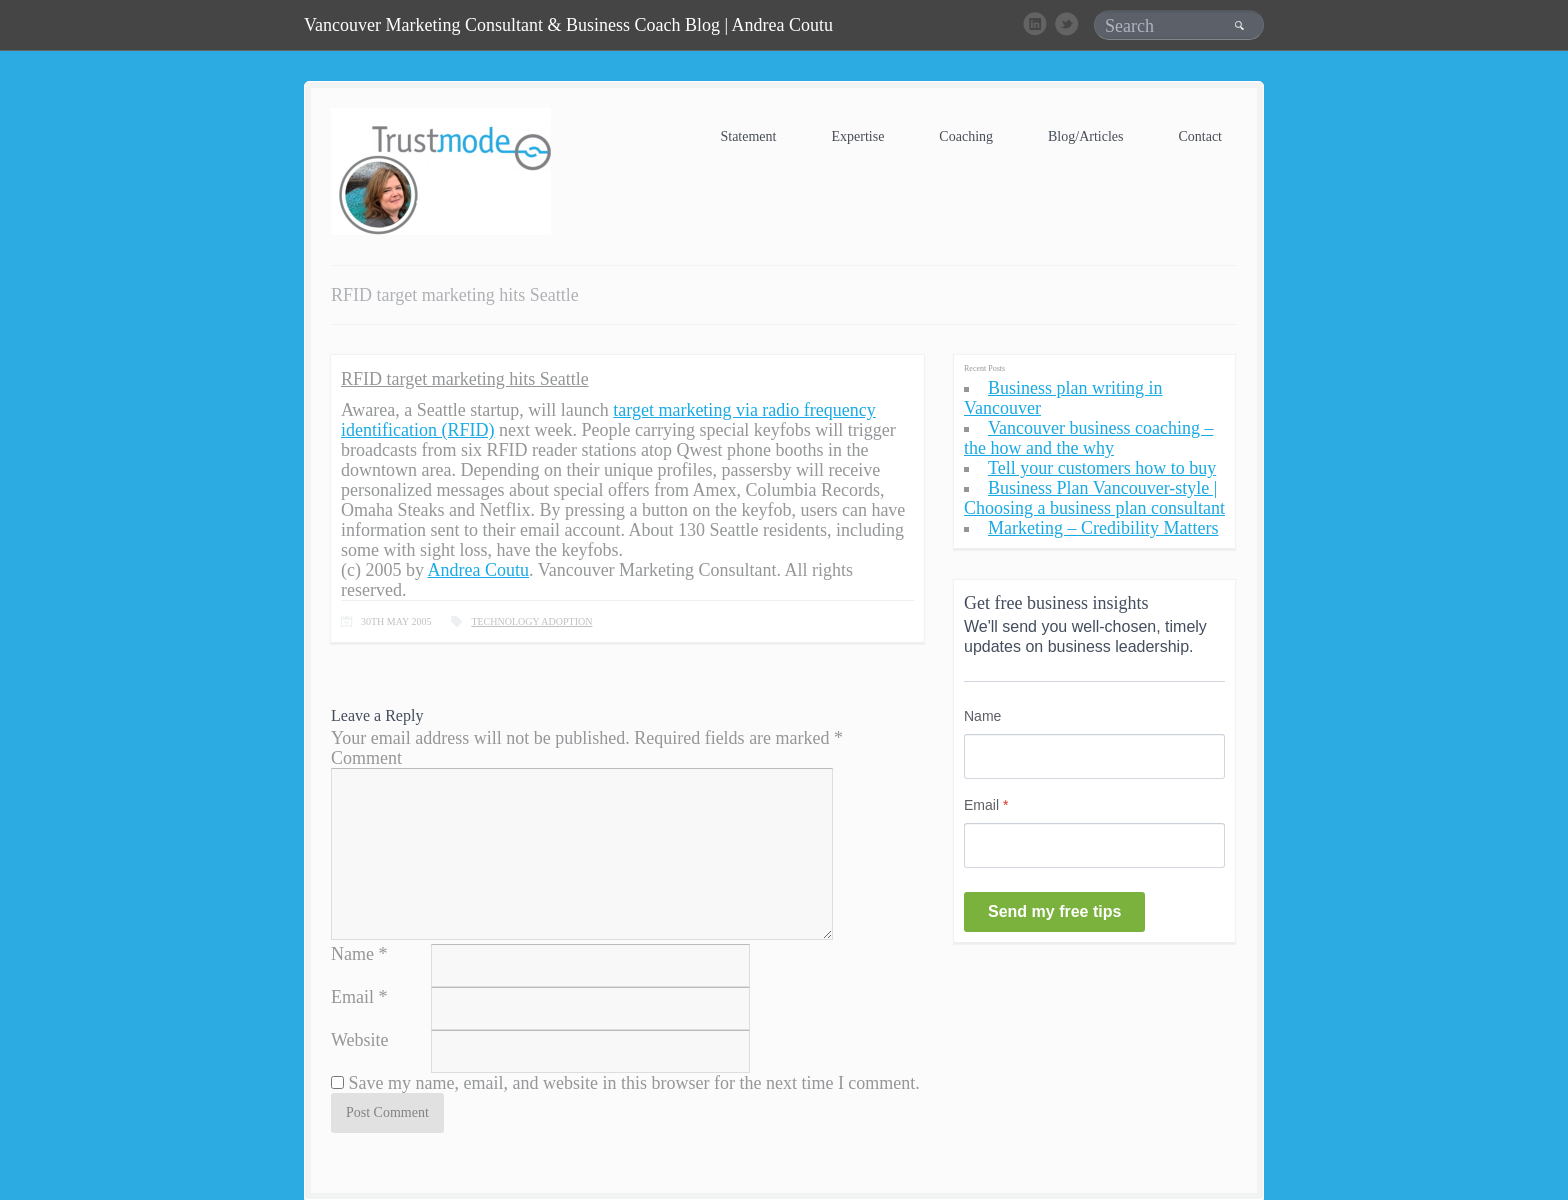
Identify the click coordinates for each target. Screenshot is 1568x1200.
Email (352, 997)
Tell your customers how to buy (1102, 468)
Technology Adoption (531, 621)
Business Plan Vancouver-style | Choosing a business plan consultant (1094, 498)
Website (360, 1040)
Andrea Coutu (477, 570)
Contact (1200, 136)
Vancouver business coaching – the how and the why (1088, 438)
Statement (748, 136)
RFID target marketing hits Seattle (465, 379)
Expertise (857, 136)
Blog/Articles (1085, 136)
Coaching (966, 136)
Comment (366, 758)
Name (352, 954)
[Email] (1094, 845)
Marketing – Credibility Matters (1103, 528)
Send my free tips (1054, 911)
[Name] (1094, 756)
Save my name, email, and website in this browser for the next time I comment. (634, 1083)
